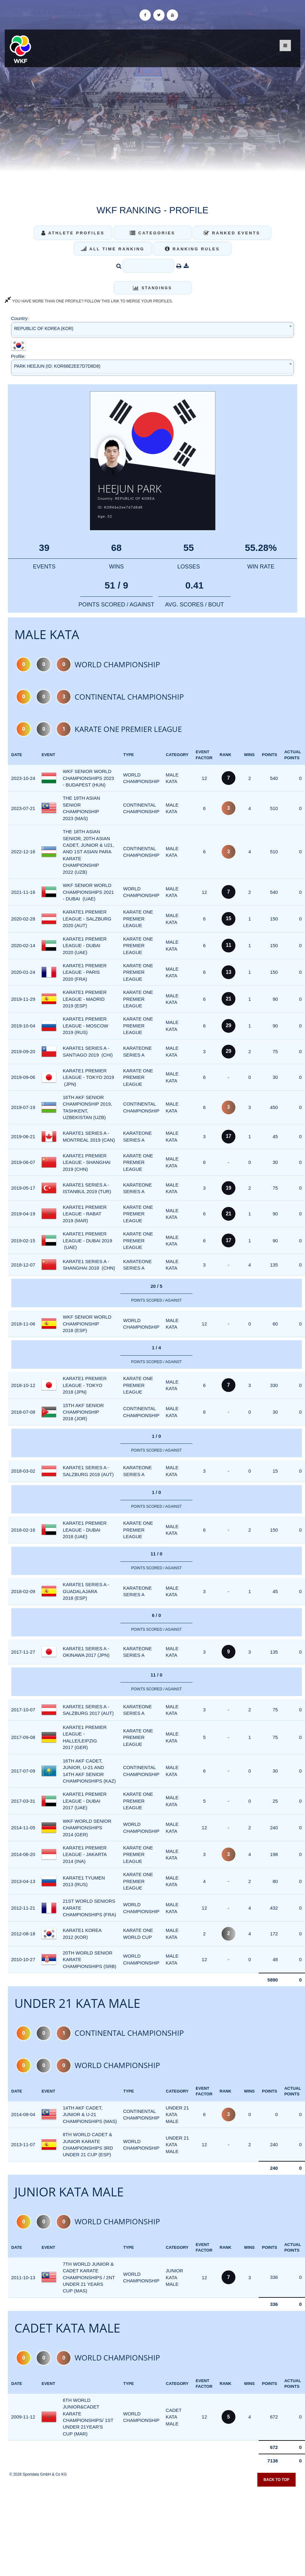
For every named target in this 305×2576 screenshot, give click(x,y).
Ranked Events (232, 233)
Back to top (276, 2481)
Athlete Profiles (72, 233)
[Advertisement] (153, 2529)
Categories (152, 233)
